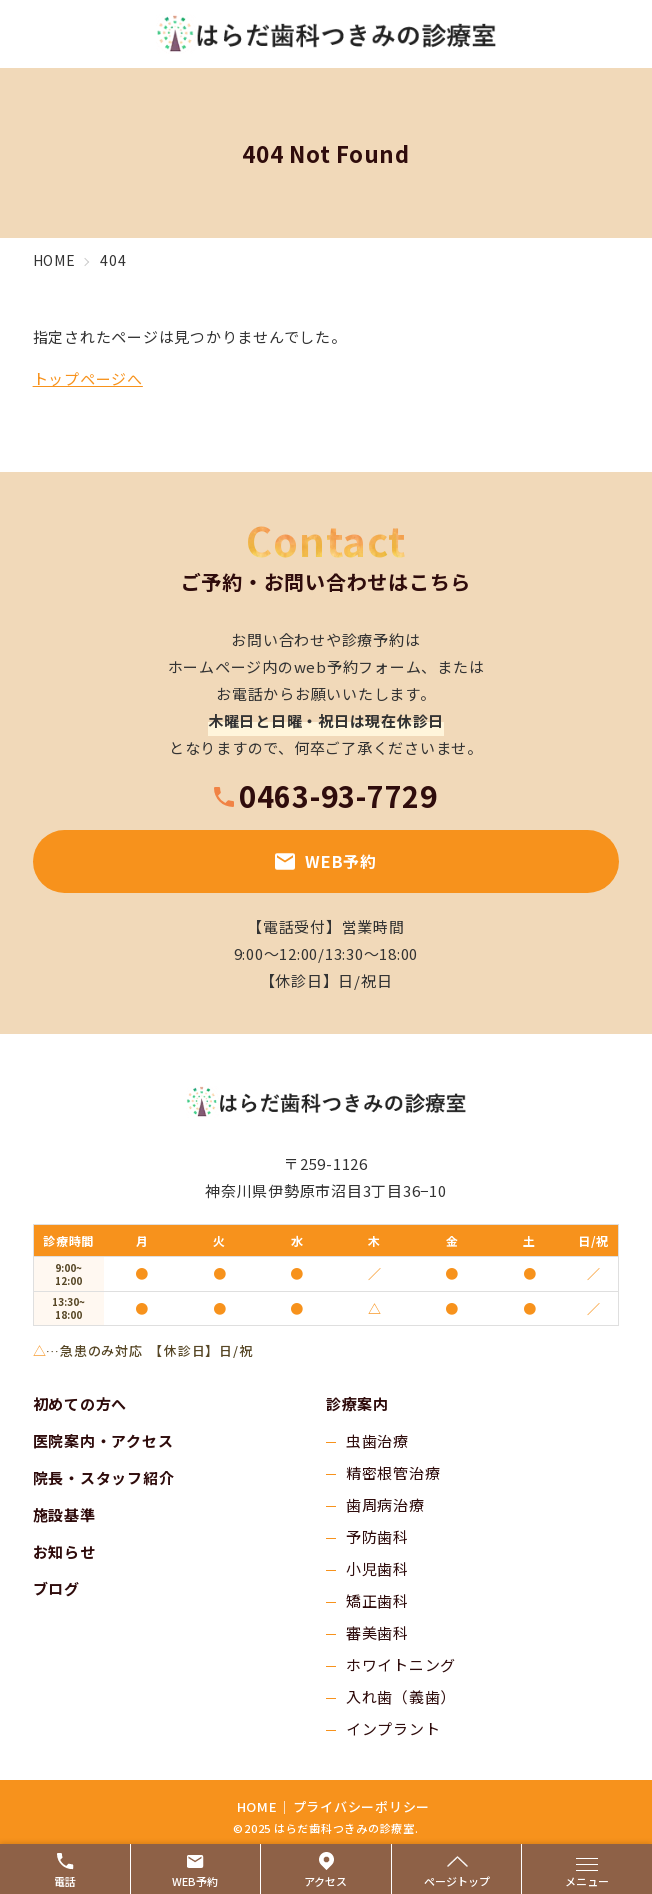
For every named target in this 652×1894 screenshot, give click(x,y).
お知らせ (64, 1551)
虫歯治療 (377, 1440)
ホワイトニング (401, 1664)
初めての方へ (80, 1403)
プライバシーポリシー (362, 1806)
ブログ (56, 1588)
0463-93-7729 (338, 795)
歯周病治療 (385, 1504)
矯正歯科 (377, 1600)
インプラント (393, 1728)
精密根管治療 (393, 1472)
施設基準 (64, 1514)
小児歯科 (377, 1568)
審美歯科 (377, 1632)
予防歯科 (377, 1536)
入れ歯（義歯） (401, 1696)
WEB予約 (326, 861)
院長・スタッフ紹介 (104, 1477)
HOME (257, 1806)
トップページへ (88, 378)
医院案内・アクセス (103, 1440)
